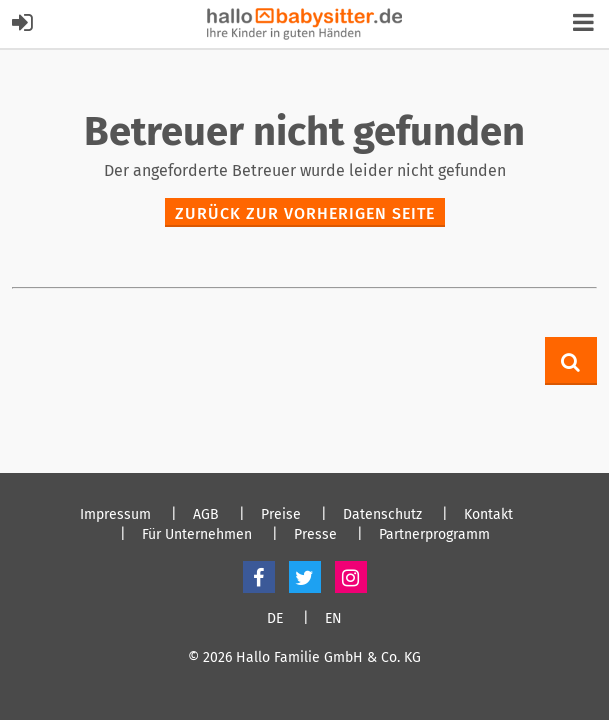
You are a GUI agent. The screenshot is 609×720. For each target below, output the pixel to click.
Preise (281, 515)
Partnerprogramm (434, 535)
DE (275, 619)
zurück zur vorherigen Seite (305, 213)
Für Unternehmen (197, 535)
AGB (206, 515)
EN (333, 619)
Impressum (115, 515)
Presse (315, 535)
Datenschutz (382, 515)
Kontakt (488, 515)
